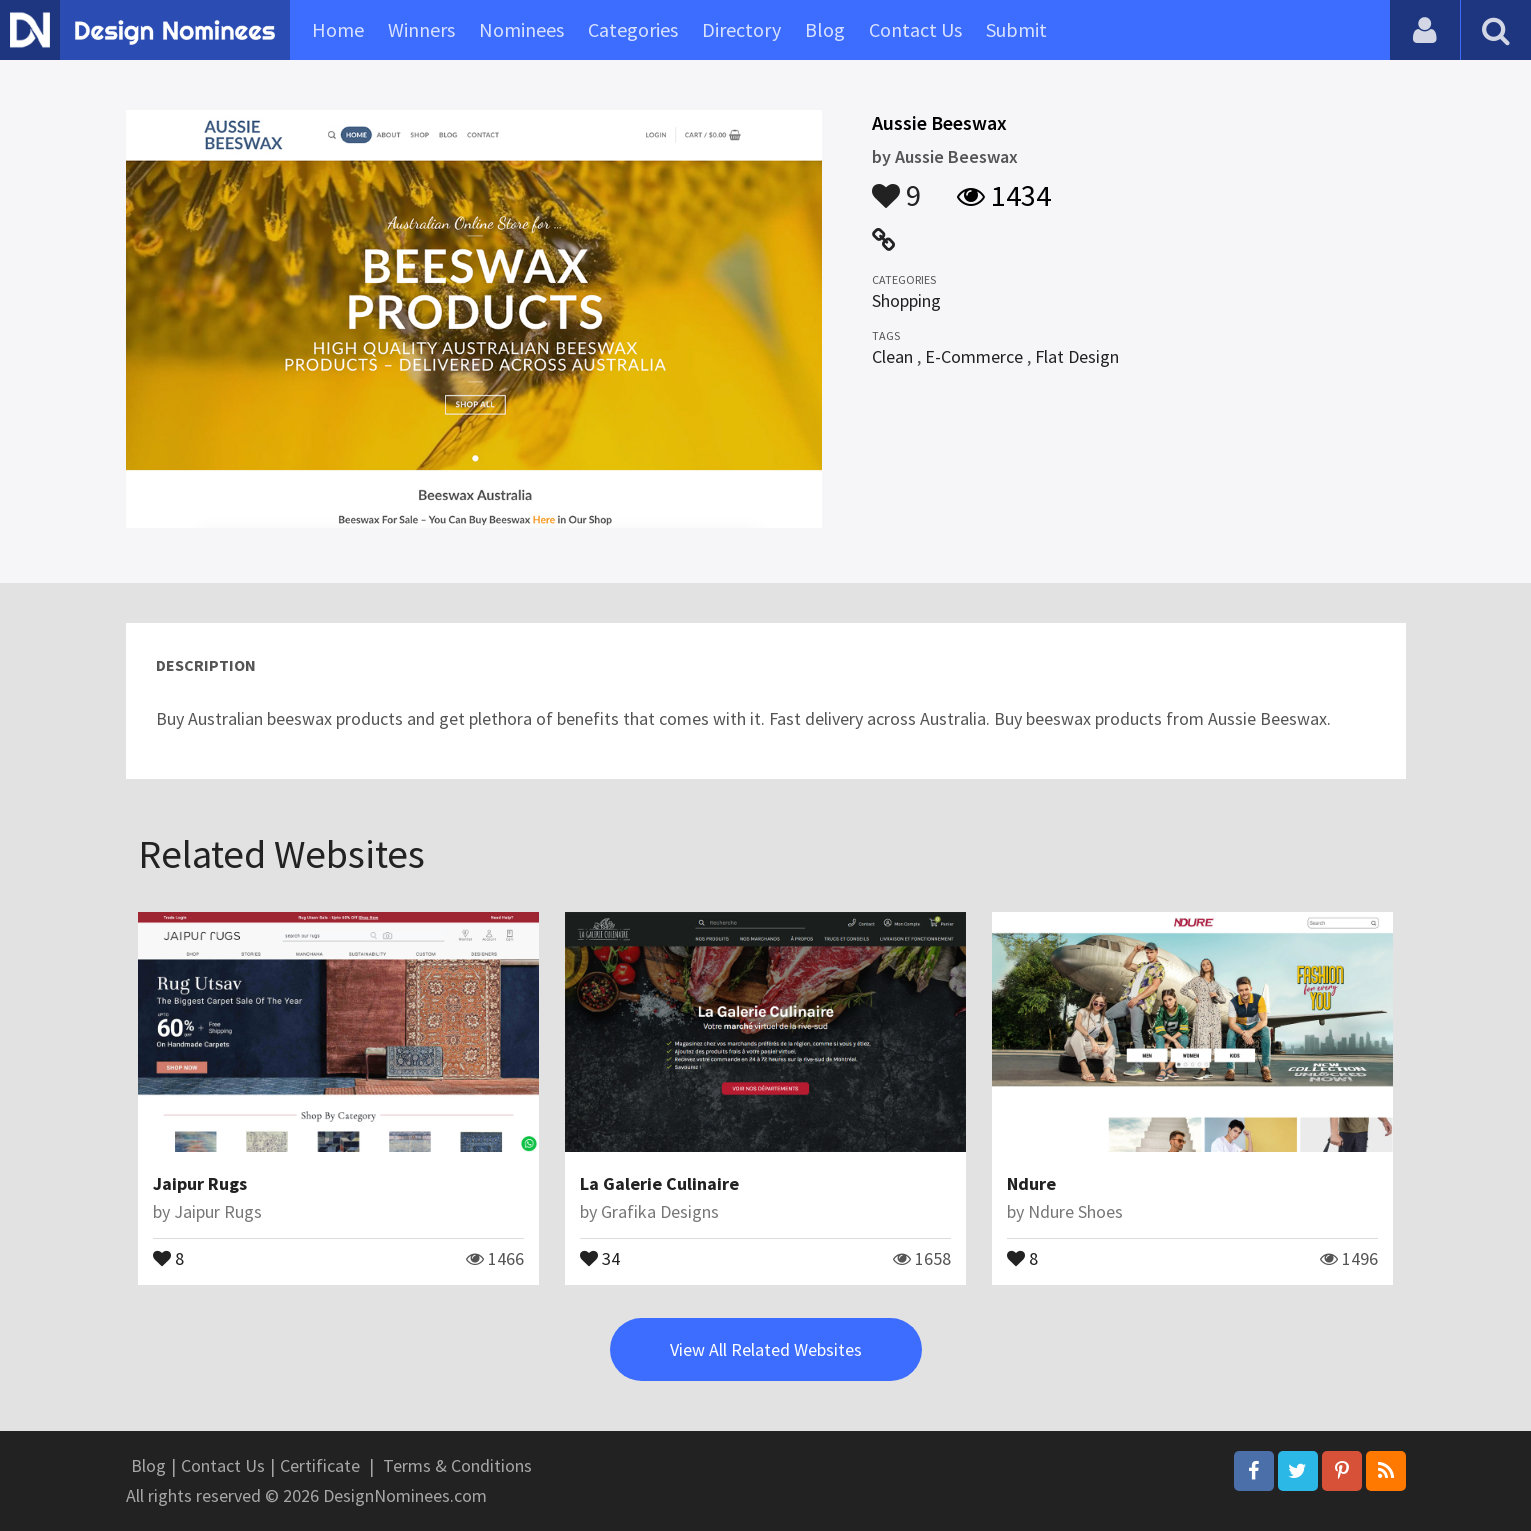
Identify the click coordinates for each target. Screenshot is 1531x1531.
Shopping (906, 300)
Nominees (521, 29)
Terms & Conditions (457, 1465)
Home (338, 29)
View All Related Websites (766, 1349)
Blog (825, 29)
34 (600, 1257)
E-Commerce (974, 356)
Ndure (1031, 1183)
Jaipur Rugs (200, 1183)
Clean (892, 356)
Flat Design (1077, 356)
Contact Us (915, 29)
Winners (421, 29)
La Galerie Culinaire (659, 1183)
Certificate (320, 1465)
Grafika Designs (660, 1211)
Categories (633, 29)
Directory (741, 29)
